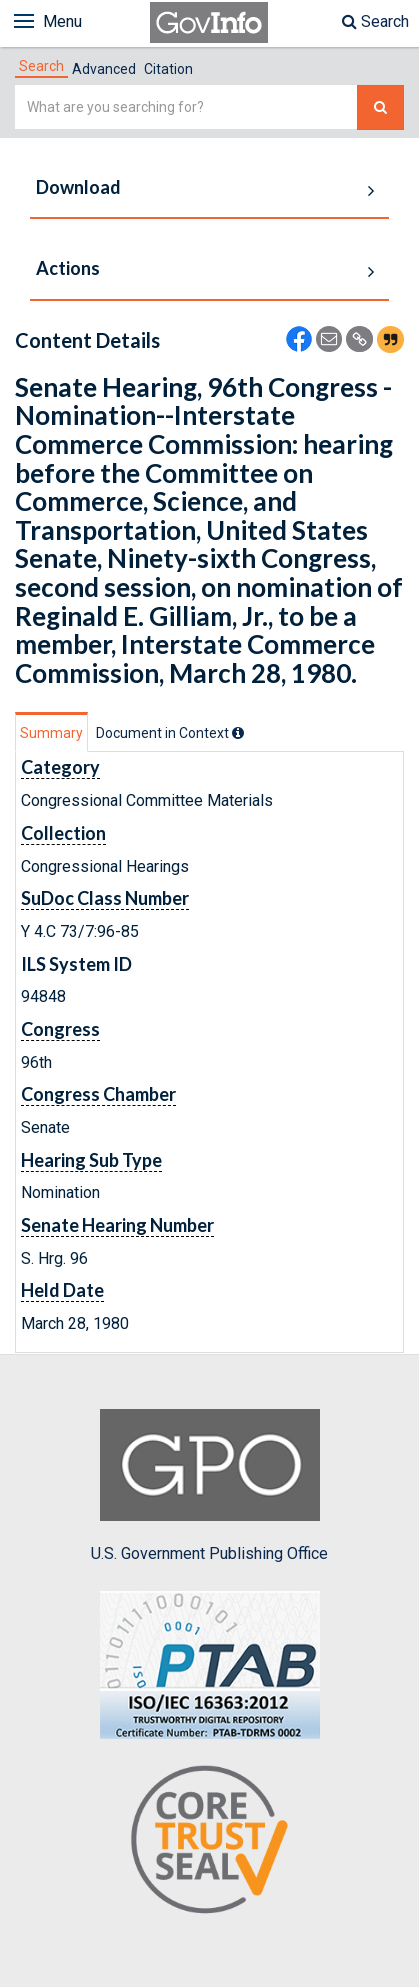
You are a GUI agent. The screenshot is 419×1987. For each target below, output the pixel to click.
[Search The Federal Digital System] (380, 107)
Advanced (104, 69)
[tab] (41, 66)
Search (375, 21)
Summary (51, 733)
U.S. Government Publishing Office (209, 1486)
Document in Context (170, 733)
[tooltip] (238, 733)
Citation (168, 69)
